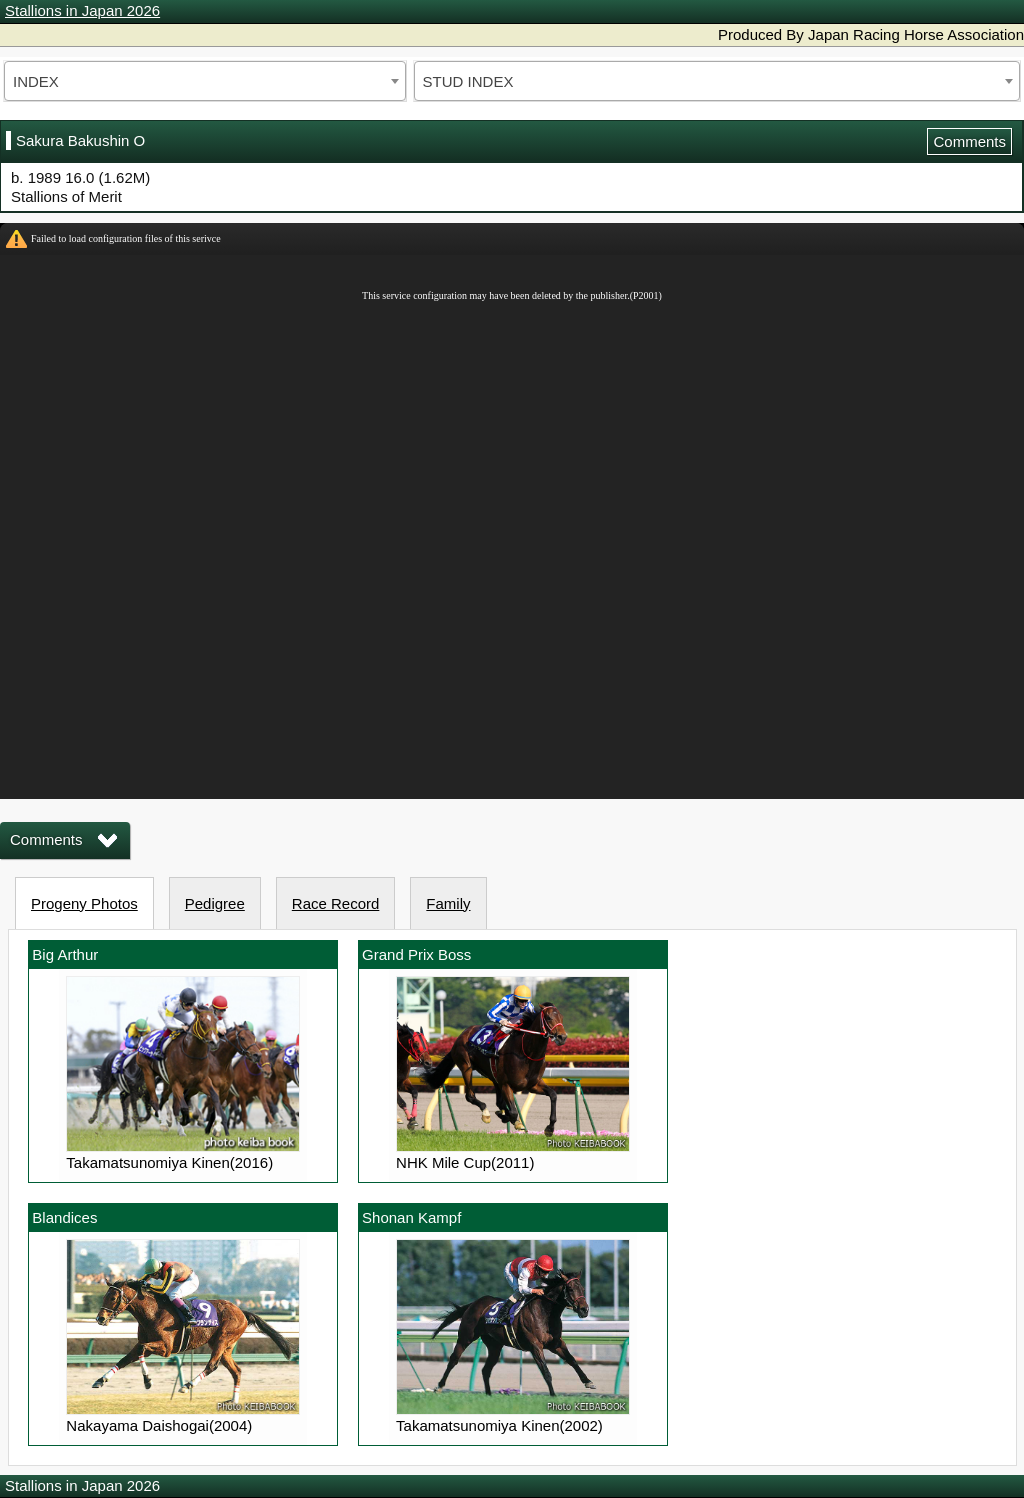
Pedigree (215, 903)
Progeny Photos (84, 903)
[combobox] (205, 81)
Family (448, 903)
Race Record (336, 903)
